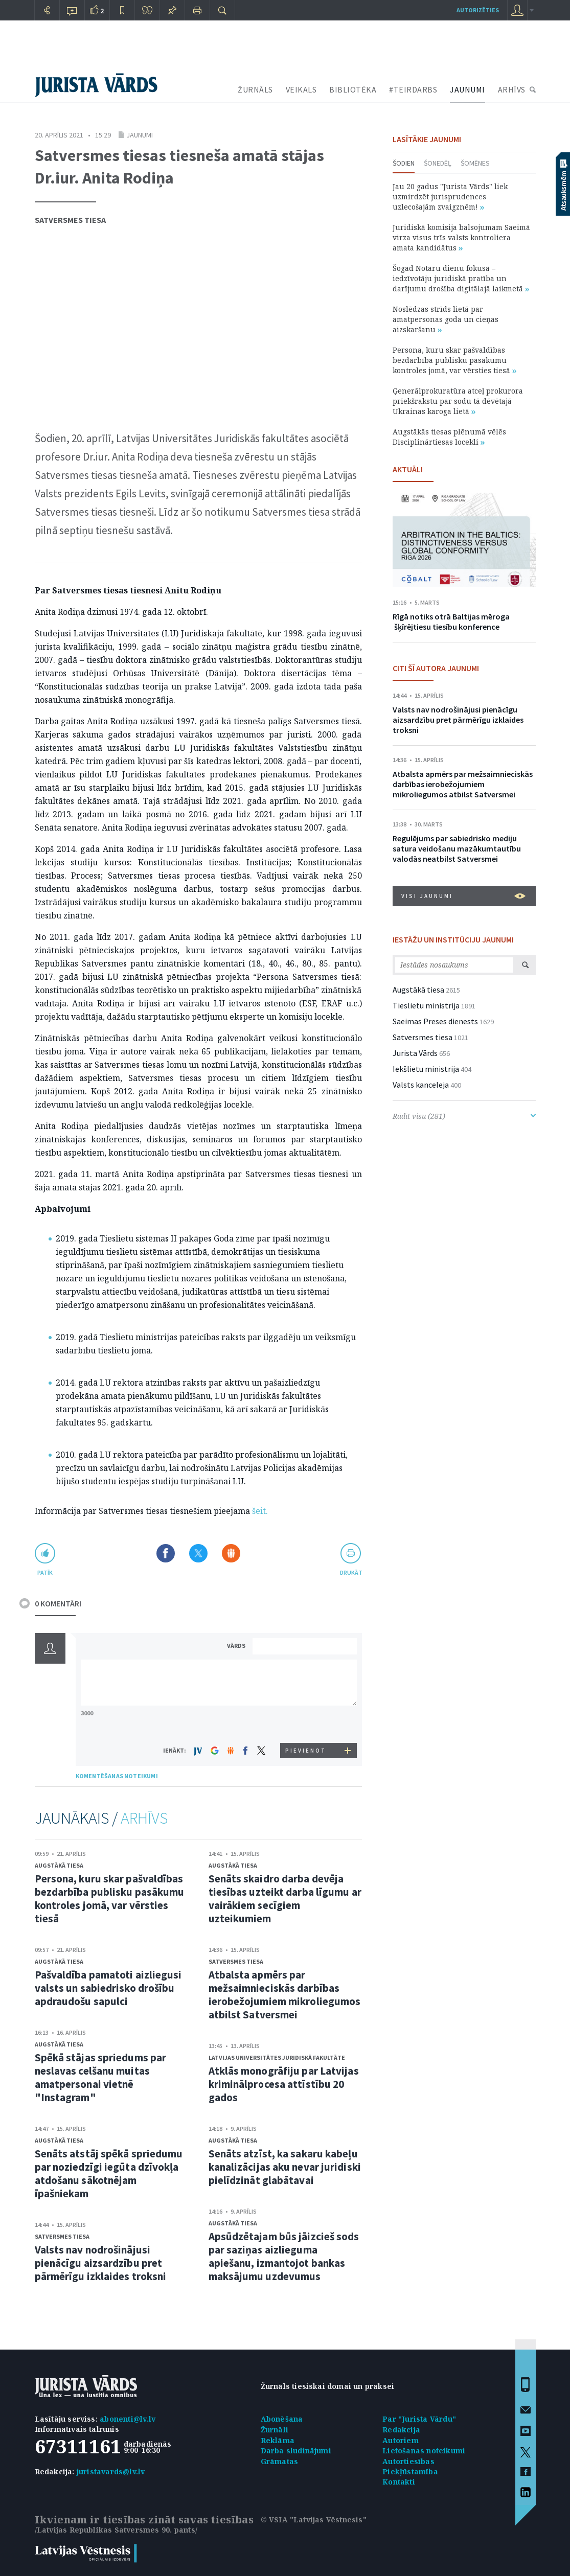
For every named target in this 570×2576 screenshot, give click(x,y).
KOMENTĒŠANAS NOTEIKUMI (117, 1776)
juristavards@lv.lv (111, 2471)
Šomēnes (475, 163)
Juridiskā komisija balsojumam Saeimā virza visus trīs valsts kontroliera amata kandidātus (461, 237)
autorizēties (478, 10)
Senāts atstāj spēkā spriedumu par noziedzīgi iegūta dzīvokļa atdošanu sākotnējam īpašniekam (109, 2173)
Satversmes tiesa (70, 220)
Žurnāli (274, 2429)
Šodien (404, 163)
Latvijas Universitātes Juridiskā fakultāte (277, 2057)
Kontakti (398, 2482)
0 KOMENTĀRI (58, 1603)
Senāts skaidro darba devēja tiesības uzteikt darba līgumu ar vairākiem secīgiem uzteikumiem (285, 1898)
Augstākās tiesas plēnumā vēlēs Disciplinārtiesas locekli (449, 437)
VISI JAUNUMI (463, 896)
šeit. (260, 1510)
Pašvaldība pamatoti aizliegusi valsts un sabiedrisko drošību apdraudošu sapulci (108, 1988)
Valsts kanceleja (421, 1084)
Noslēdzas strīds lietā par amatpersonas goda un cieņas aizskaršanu (445, 319)
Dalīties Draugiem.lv (231, 1553)
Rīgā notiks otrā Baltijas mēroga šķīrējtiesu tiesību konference (451, 621)
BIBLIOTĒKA (352, 89)
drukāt (351, 1572)
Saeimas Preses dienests (435, 1021)
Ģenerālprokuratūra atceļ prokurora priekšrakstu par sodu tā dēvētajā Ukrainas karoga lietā (458, 401)
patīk (45, 1572)
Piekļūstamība (410, 2471)
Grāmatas (280, 2461)
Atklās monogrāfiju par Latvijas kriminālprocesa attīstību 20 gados (284, 2084)
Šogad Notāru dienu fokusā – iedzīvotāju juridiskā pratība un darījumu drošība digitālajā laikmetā (461, 278)
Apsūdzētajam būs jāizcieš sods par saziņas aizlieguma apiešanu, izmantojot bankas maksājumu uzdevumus (284, 2256)
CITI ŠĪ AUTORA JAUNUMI (436, 668)
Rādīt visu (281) (464, 1116)
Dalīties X (198, 1553)
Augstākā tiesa (59, 1865)
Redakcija (401, 2429)
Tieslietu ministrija (426, 1005)
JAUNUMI (467, 89)
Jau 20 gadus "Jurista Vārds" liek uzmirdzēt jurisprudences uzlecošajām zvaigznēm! (450, 196)
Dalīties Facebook (165, 1553)
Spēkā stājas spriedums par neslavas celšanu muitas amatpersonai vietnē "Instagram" (101, 2077)
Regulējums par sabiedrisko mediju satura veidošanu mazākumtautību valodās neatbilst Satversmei (457, 848)
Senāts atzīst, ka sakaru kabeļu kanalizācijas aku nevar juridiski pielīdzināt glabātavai (285, 2167)
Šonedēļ (437, 163)
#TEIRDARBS (413, 89)
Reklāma (277, 2440)
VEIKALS (301, 89)
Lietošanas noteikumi (423, 2450)
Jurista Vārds (415, 1053)
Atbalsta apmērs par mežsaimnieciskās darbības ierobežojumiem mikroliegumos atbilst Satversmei (285, 1994)
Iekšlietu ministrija (426, 1069)
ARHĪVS (512, 89)
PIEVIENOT (305, 1750)
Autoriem (400, 2440)
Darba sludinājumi (296, 2450)
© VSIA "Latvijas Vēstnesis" (314, 2519)
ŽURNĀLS (255, 89)
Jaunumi (139, 135)
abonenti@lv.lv (127, 2419)
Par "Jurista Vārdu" (419, 2419)
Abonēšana (282, 2419)
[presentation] (306, 1724)
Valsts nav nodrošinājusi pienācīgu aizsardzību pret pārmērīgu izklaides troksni (101, 2263)
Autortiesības (408, 2461)
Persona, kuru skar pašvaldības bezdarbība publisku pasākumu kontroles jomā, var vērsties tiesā (110, 1898)
